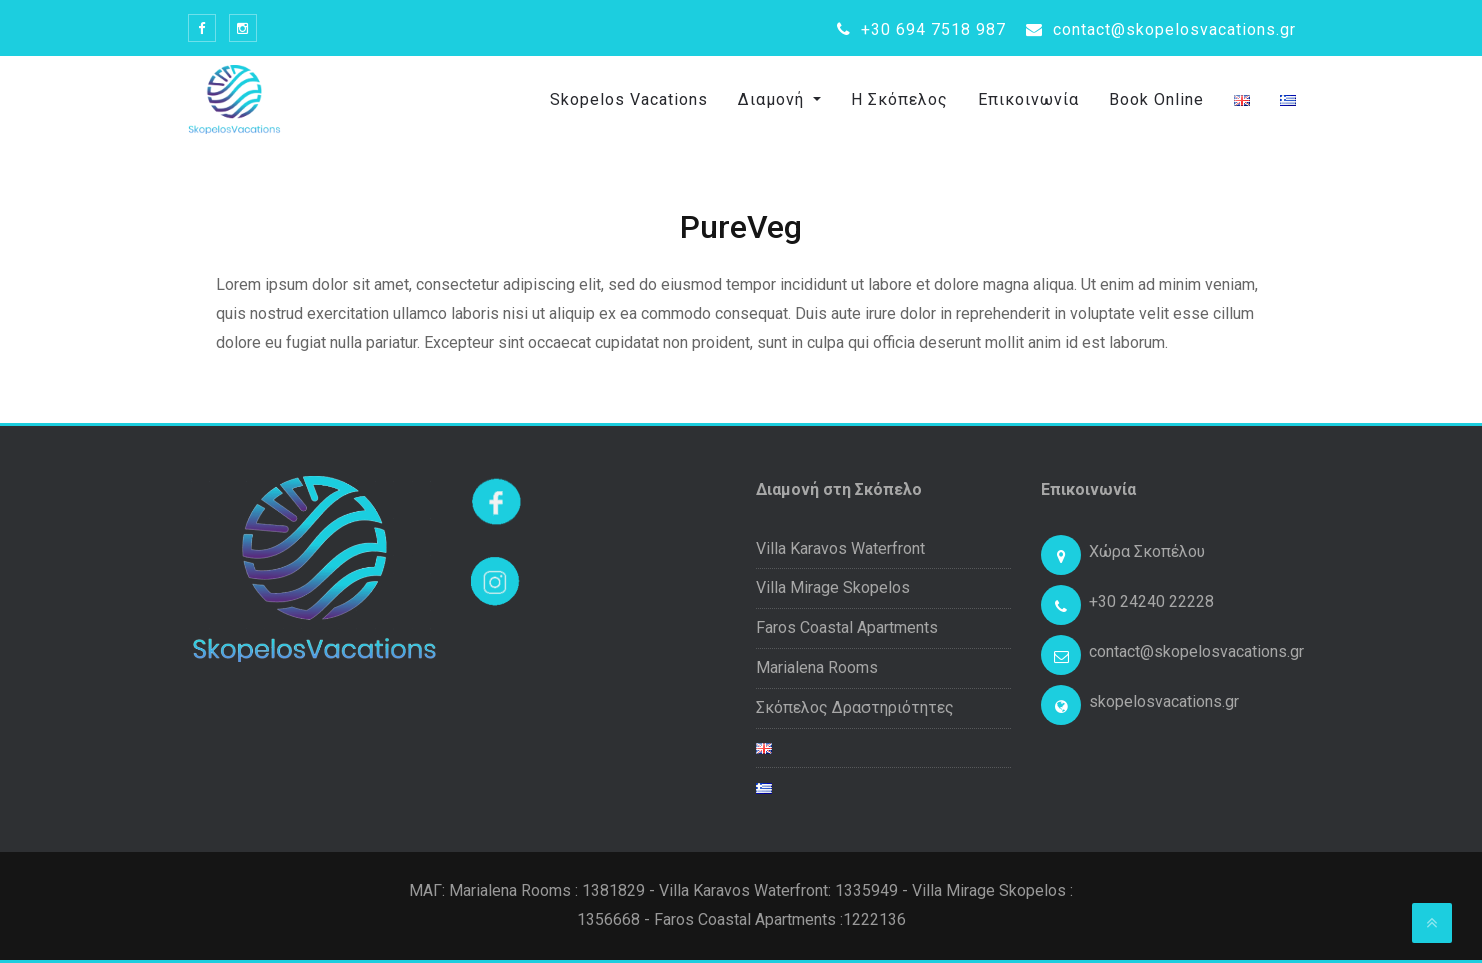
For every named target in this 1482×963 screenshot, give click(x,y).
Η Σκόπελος (899, 99)
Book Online (1156, 99)
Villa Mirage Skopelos (833, 587)
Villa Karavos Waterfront (840, 548)
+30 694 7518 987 (921, 29)
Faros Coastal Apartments (847, 627)
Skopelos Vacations (629, 99)
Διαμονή (773, 99)
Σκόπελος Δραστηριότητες (855, 707)
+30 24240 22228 (1151, 601)
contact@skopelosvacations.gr (1161, 29)
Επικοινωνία (1028, 99)
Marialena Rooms (817, 667)
